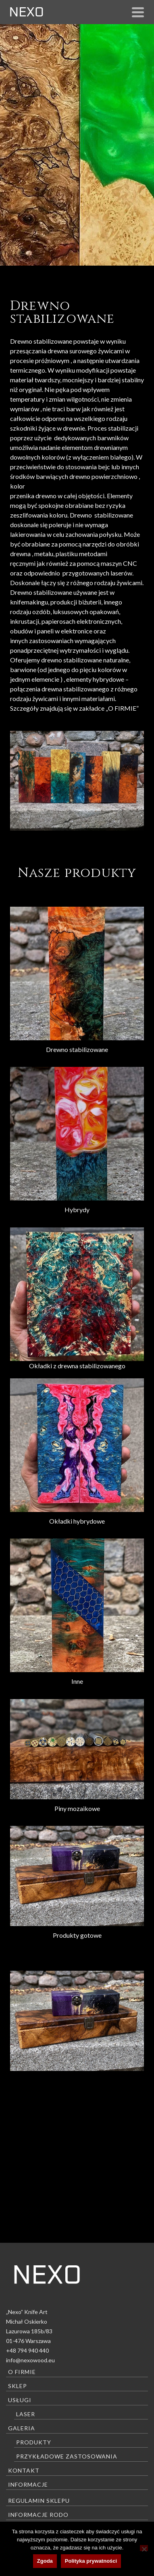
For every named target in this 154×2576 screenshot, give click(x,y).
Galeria (21, 2428)
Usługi (19, 2400)
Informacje (28, 2484)
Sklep (17, 2385)
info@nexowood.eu (30, 2360)
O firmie (22, 2371)
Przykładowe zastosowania (66, 2456)
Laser (25, 2414)
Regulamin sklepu (39, 2500)
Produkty (33, 2442)
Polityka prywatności (91, 2561)
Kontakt (24, 2470)
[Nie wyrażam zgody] (144, 2548)
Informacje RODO (38, 2514)
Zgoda (45, 2561)
